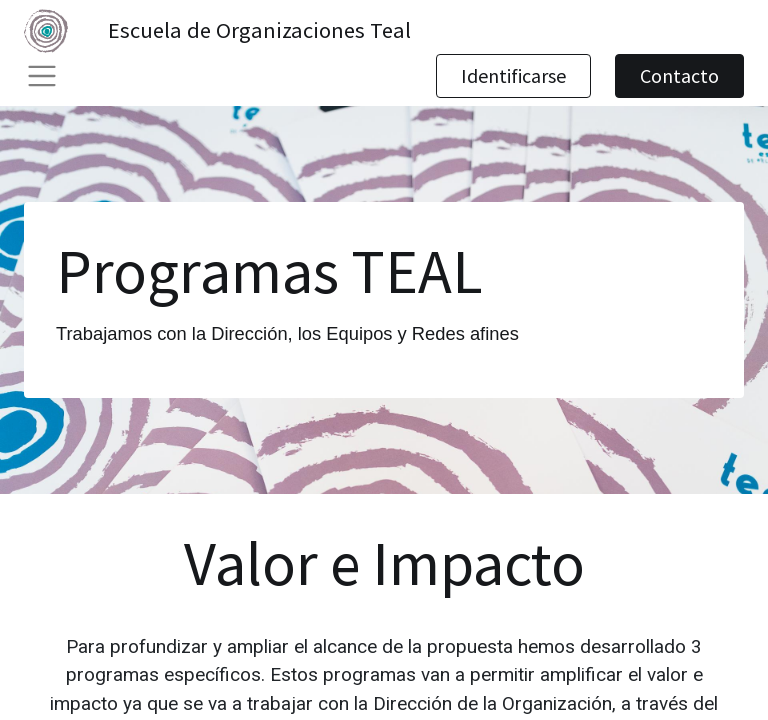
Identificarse (513, 75)
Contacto (679, 75)
